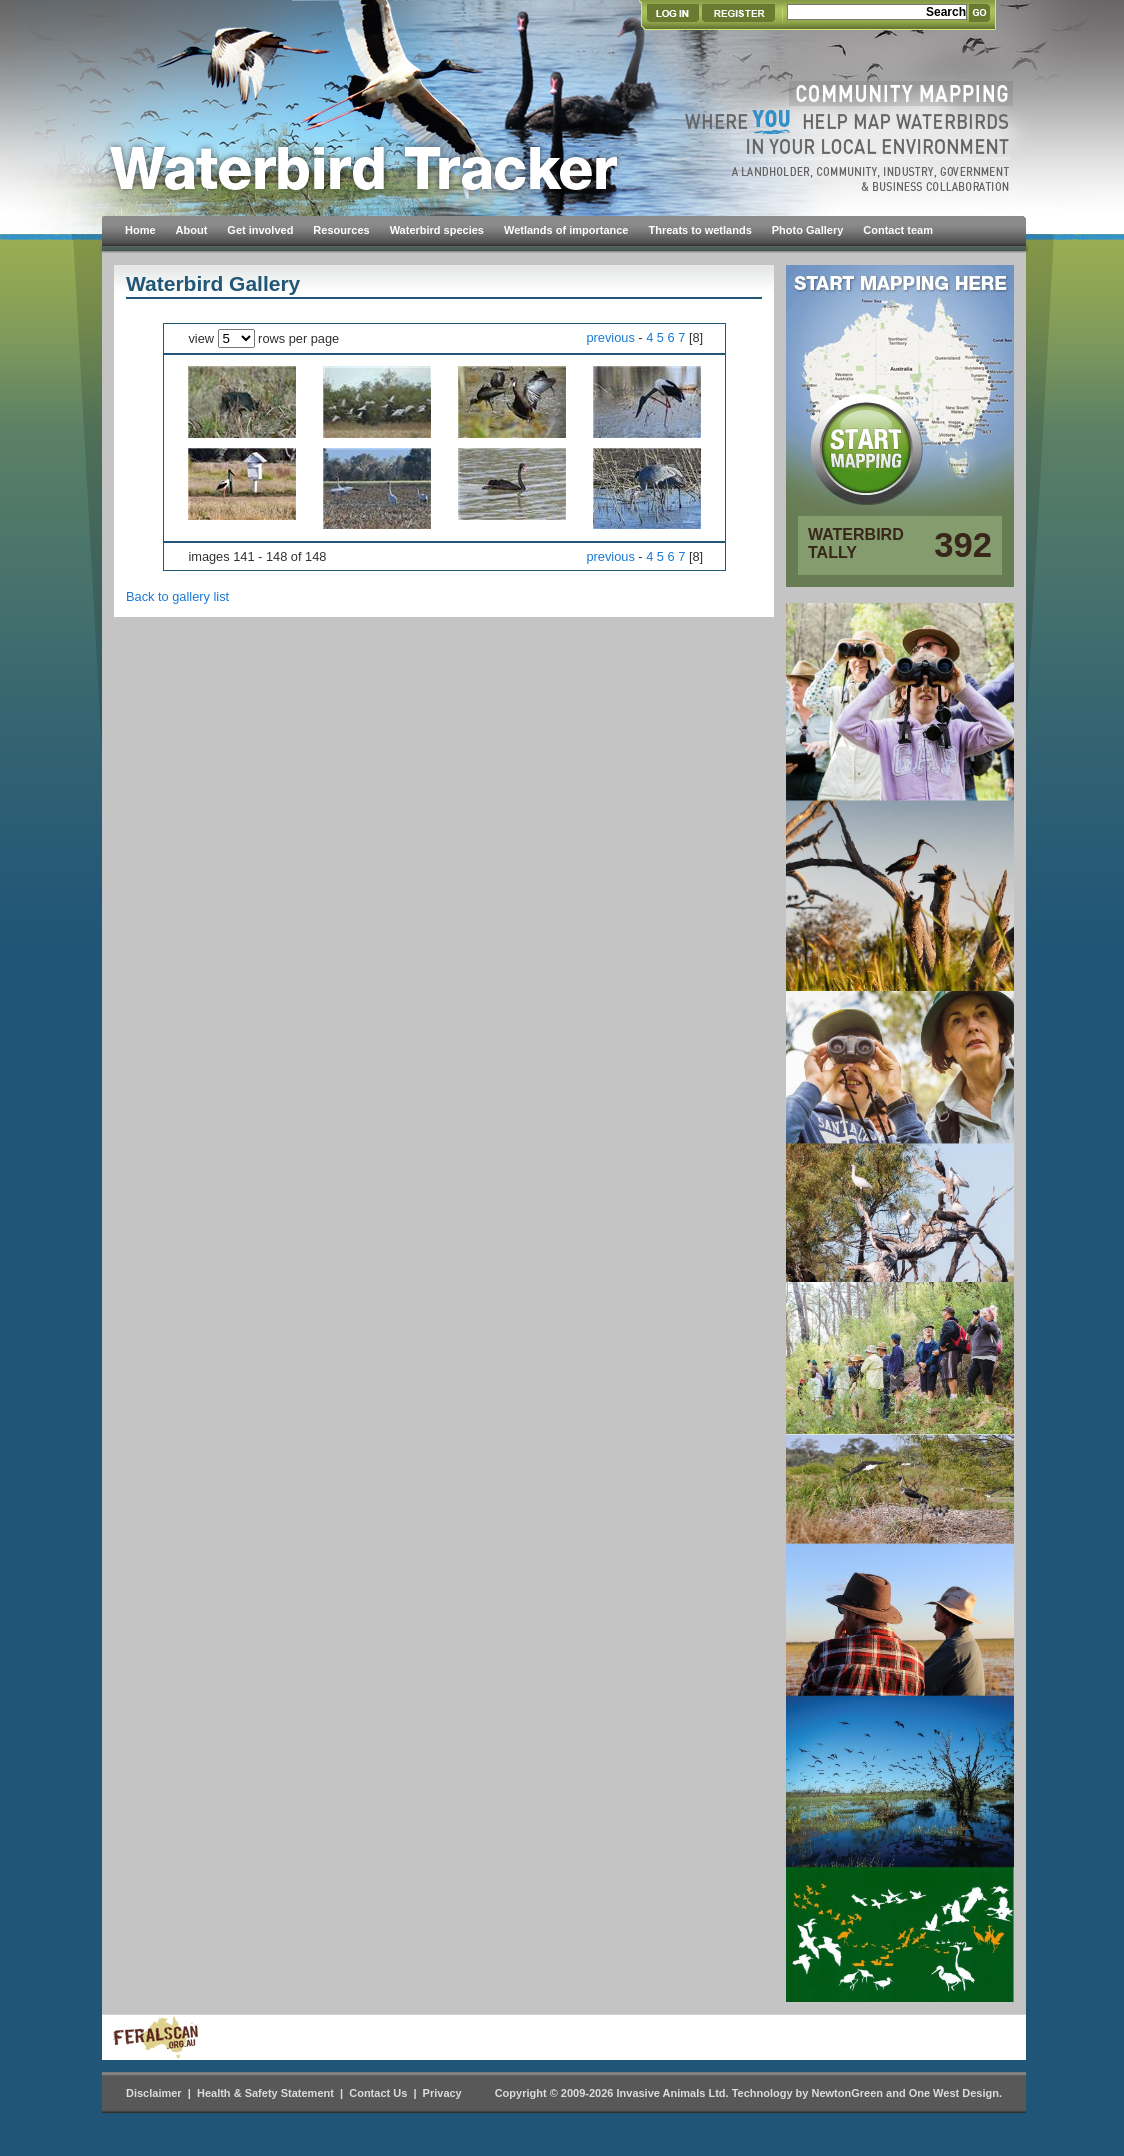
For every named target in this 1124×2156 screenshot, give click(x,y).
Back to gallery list (177, 596)
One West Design (954, 2093)
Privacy (442, 2093)
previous (610, 337)
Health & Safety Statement (265, 2093)
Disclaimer (154, 2093)
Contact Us (378, 2093)
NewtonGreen (847, 2093)
